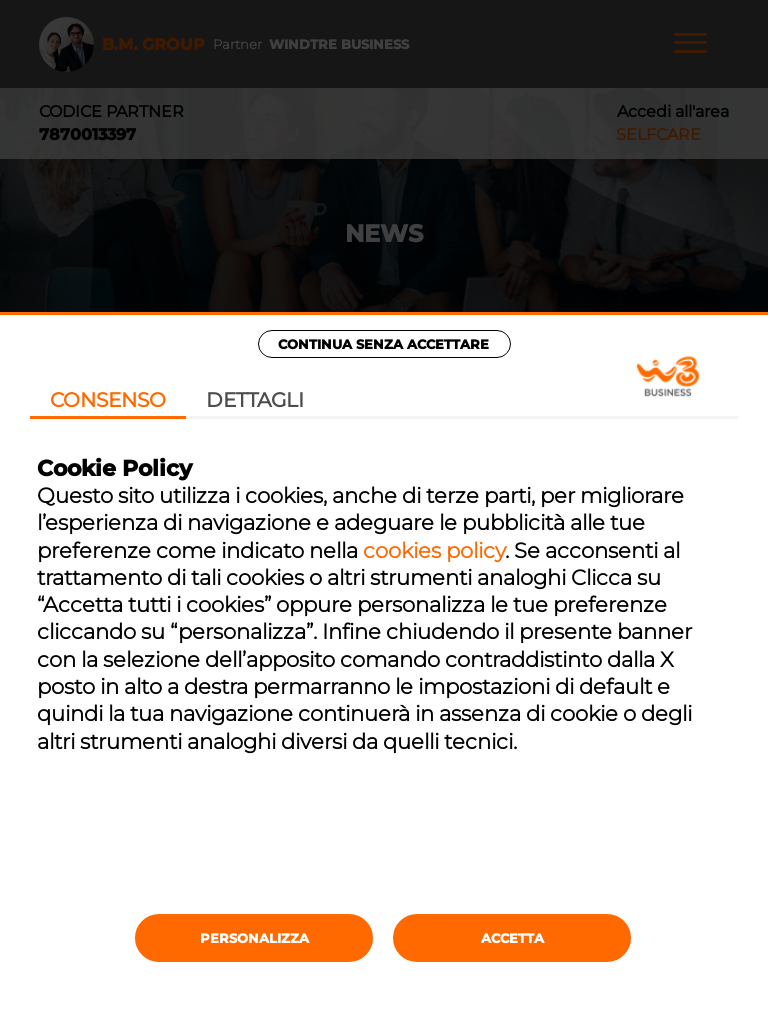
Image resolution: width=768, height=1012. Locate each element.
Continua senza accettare (383, 344)
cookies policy (434, 550)
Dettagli (255, 400)
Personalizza (254, 938)
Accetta (512, 938)
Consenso (108, 400)
